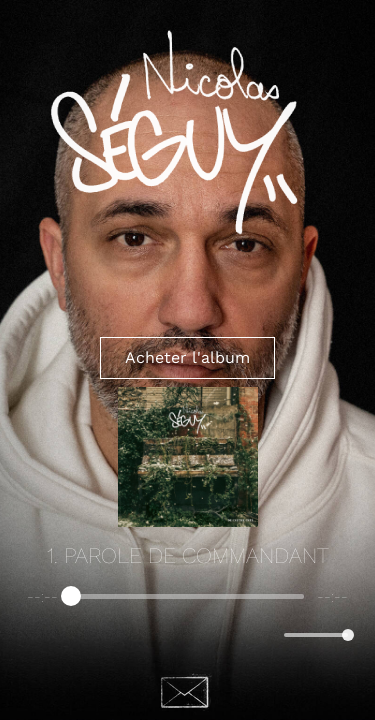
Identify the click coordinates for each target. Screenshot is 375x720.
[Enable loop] (40, 635)
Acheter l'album (187, 357)
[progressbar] (187, 597)
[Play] (188, 635)
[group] (187, 621)
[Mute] (265, 635)
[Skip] (231, 634)
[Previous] (144, 634)
